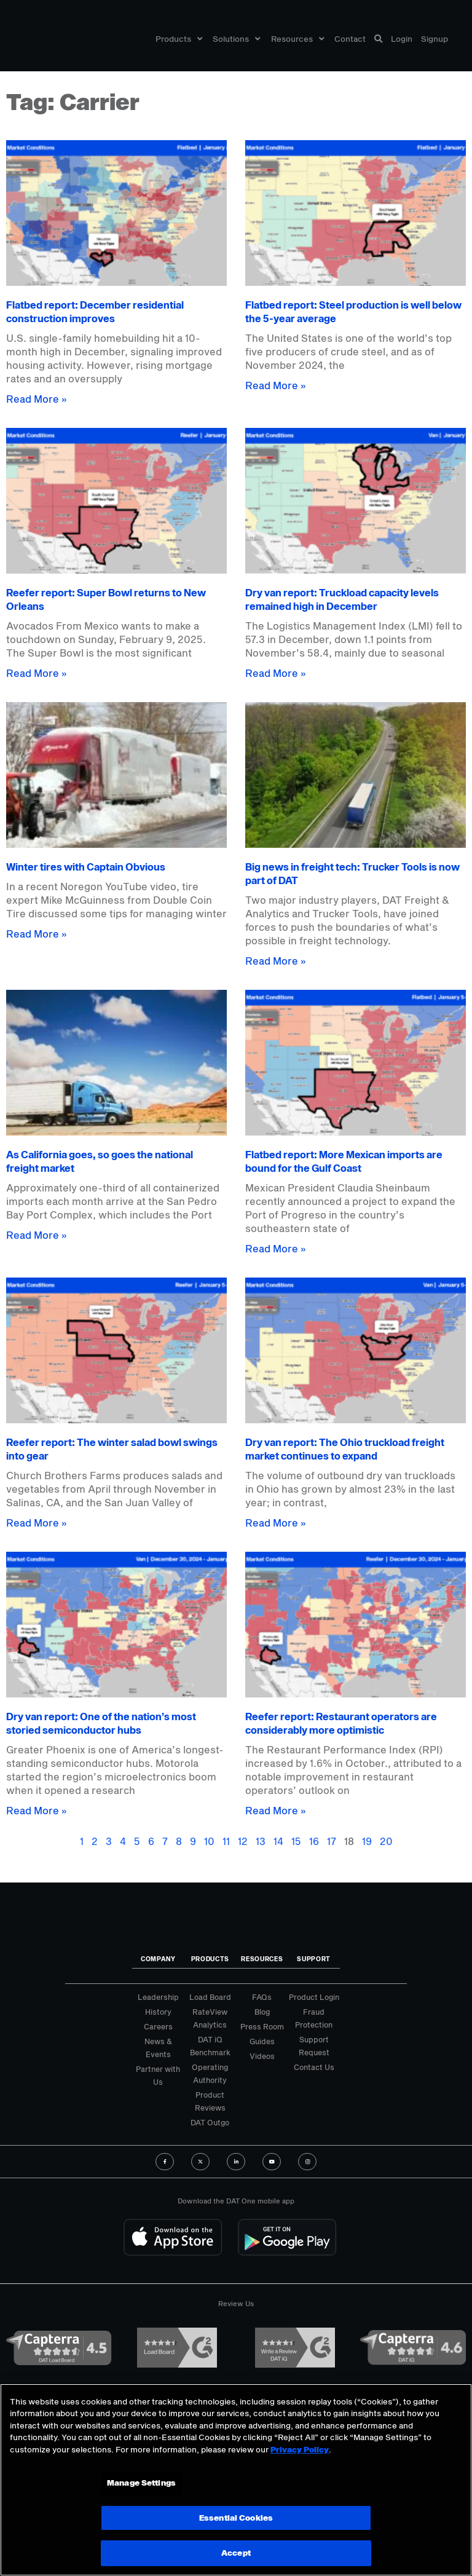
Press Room (262, 2026)
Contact (350, 39)
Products (178, 39)
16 (314, 1841)
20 (386, 1841)
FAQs (262, 1997)
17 (331, 1841)
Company (158, 1958)
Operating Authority (210, 2073)
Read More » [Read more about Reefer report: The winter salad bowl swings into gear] (36, 1522)
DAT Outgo (210, 2122)
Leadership (158, 1997)
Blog (262, 2011)
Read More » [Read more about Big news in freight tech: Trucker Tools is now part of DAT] (275, 960)
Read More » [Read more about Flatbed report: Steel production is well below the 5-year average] (275, 385)
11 (226, 1841)
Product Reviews (210, 2101)
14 (278, 1841)
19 (367, 1841)
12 (243, 1841)
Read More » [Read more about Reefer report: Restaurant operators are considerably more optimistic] (275, 1810)
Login (401, 39)
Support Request (314, 2045)
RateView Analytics (209, 2018)
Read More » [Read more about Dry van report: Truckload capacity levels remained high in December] (275, 673)
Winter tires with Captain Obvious (85, 866)
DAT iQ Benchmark (210, 2045)
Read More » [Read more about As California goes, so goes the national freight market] (36, 1235)
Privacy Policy (299, 2449)
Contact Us (314, 2067)
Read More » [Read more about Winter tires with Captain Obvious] (36, 933)
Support (314, 1958)
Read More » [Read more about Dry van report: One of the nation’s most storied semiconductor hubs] (36, 1810)
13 (261, 1841)
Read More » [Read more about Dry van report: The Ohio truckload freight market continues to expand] (275, 1522)
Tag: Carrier (73, 101)
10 (209, 1841)
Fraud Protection (313, 2018)
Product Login (314, 1997)
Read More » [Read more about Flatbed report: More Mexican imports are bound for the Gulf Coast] (275, 1248)
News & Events (158, 2047)
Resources (297, 39)
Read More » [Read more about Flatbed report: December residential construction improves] (36, 399)
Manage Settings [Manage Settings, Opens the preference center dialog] (141, 2482)
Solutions (236, 39)
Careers (158, 2026)
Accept (236, 2553)
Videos (262, 2056)
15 (296, 1841)
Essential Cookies (236, 2518)
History (158, 2011)
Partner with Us (158, 2075)
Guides (262, 2041)
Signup (434, 39)
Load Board (210, 1997)
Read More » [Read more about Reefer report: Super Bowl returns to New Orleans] (36, 673)
